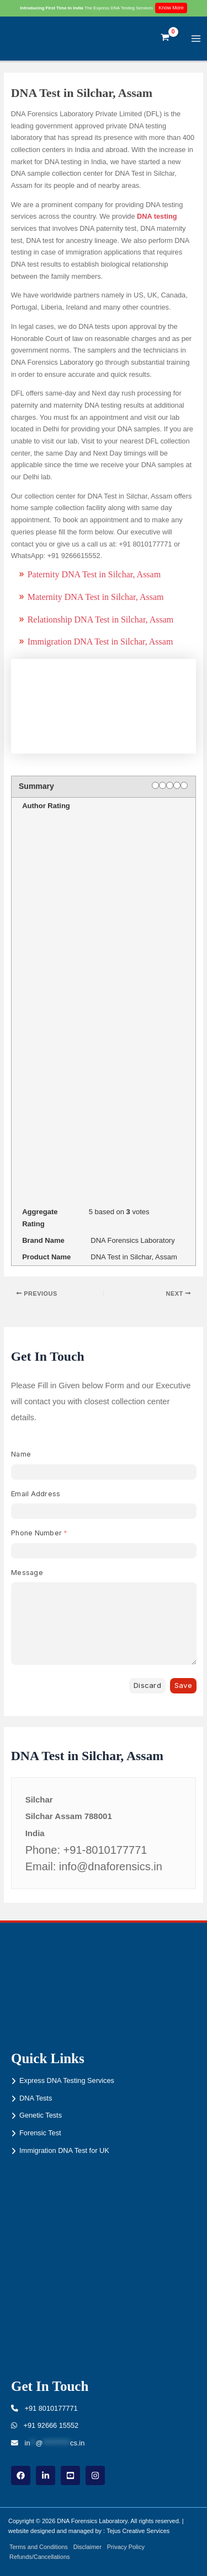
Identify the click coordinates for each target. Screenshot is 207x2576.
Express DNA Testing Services (66, 2080)
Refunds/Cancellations (39, 2556)
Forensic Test (40, 2133)
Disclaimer (87, 2546)
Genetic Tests (40, 2115)
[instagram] (95, 2475)
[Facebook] (20, 2475)
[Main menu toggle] (196, 38)
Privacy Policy (126, 2546)
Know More (171, 7)
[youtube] (70, 2475)
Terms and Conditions (38, 2546)
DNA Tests (35, 2098)
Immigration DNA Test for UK (64, 2150)
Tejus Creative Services (138, 2531)
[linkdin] (45, 2475)
